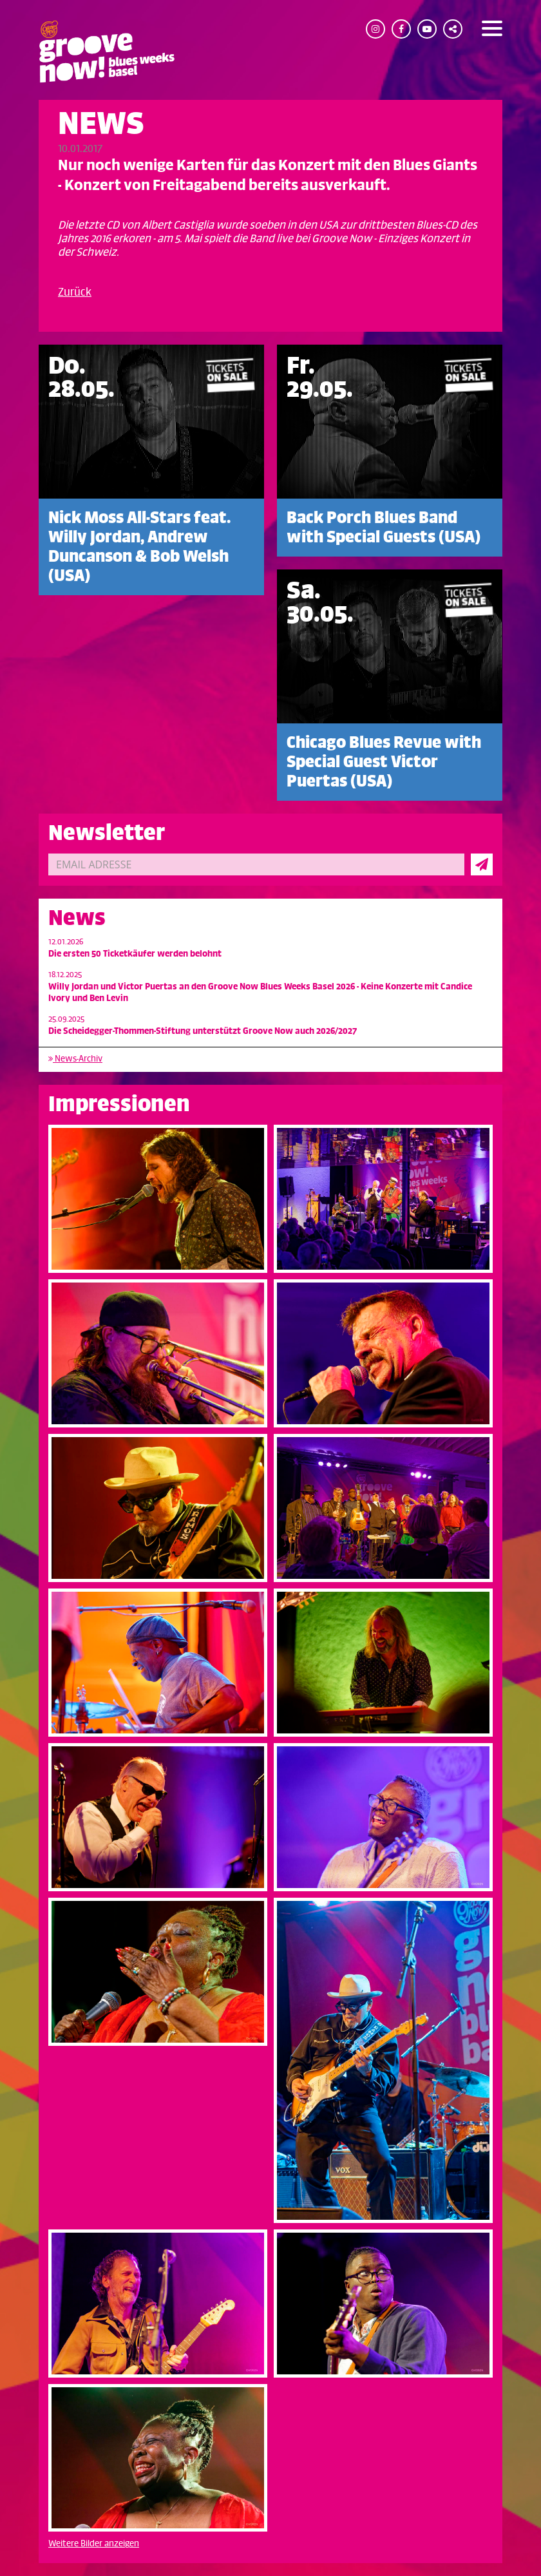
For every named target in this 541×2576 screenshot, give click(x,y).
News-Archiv (75, 1058)
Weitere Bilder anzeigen (93, 2543)
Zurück (74, 292)
